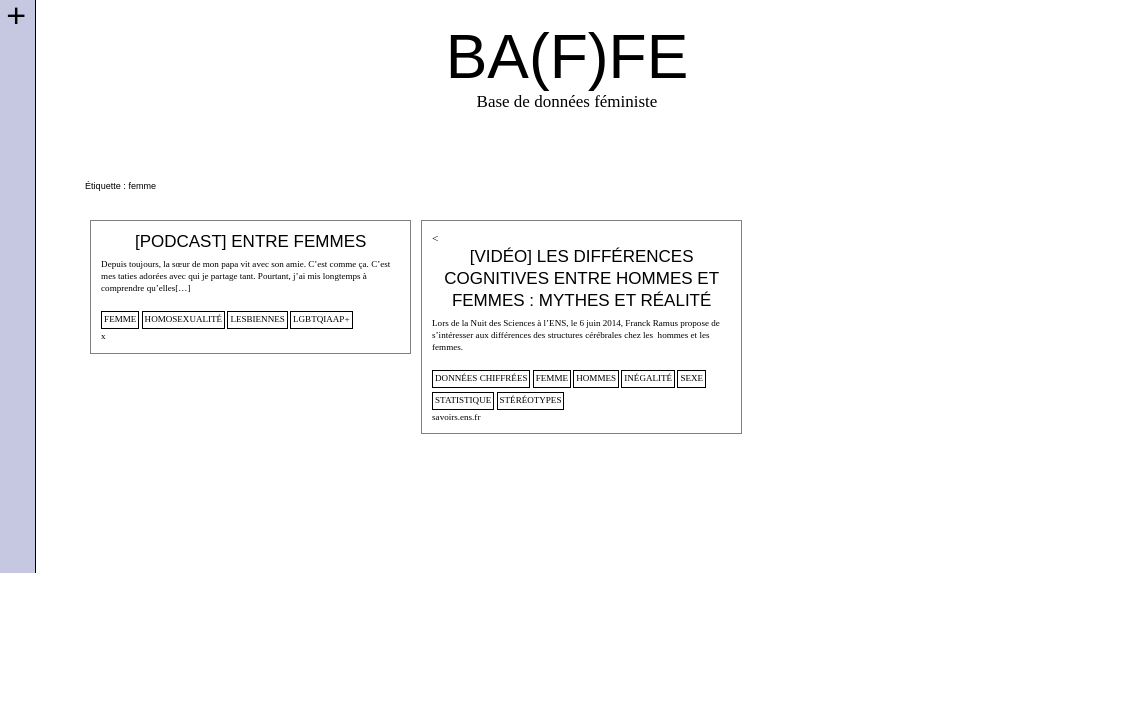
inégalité (648, 378)
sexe (691, 378)
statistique (463, 400)
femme (120, 319)
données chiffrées (481, 378)
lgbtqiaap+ (321, 319)
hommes (596, 378)
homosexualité (184, 319)
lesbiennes (257, 319)
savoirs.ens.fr (456, 417)
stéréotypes (531, 400)
